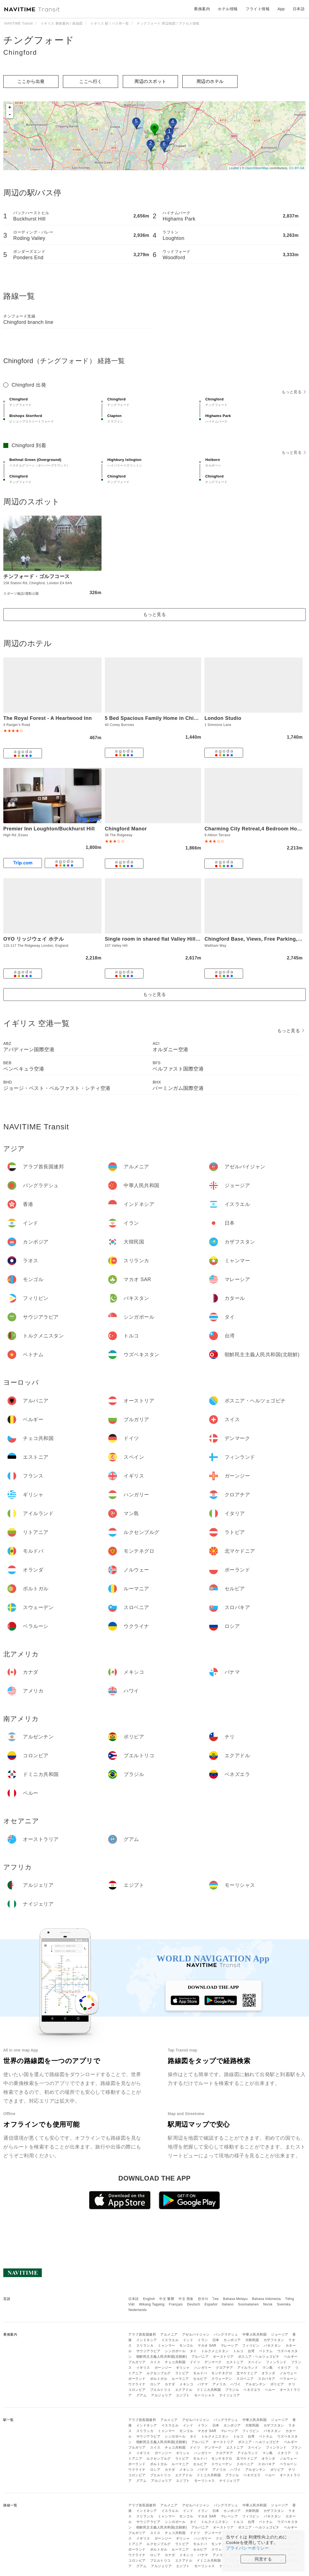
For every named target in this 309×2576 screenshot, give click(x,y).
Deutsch (193, 2304)
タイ (193, 2351)
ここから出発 (31, 81)
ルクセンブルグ (158, 2373)
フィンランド (276, 2362)
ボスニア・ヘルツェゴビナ (258, 2357)
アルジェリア (161, 2395)
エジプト (183, 2395)
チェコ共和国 (175, 2362)
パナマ (203, 2384)
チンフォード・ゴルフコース (36, 576)
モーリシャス (204, 2395)
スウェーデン (221, 2379)
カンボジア (232, 2340)
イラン (203, 2340)
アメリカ (219, 2384)
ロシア (155, 2384)
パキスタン (272, 2345)
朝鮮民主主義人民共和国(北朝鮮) (161, 2357)
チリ (291, 2384)
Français (176, 2304)
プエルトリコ (160, 2390)
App (281, 9)
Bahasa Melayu (235, 2299)
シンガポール (175, 2351)
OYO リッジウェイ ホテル (33, 939)
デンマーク (213, 2362)
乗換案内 (202, 9)
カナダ (170, 2384)
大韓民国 (252, 2340)
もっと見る (294, 392)
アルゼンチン (255, 2384)
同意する (263, 2559)
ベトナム (266, 2351)
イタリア (284, 2368)
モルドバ (200, 2373)
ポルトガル (158, 2379)
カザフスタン (273, 2340)
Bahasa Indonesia (266, 2299)
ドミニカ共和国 (209, 2390)
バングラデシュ (226, 2334)
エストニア (235, 2362)
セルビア (200, 2379)
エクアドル (184, 2390)
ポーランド (137, 2379)
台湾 (251, 2351)
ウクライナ (137, 2384)
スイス (155, 2362)
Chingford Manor (126, 828)
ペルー (270, 2390)
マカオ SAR (207, 2345)
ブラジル (232, 2390)
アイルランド (247, 2368)
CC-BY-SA (296, 168)
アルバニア (200, 2357)
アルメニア (169, 2334)
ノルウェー (288, 2373)
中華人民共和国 (255, 2334)
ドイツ (195, 2362)
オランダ (268, 2373)
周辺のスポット (150, 81)
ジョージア (279, 2334)
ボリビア (277, 2384)
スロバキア (266, 2379)
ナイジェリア (229, 2395)
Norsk (268, 2304)
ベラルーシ (288, 2379)
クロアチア (224, 2368)
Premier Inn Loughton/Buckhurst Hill (49, 828)
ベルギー (291, 2357)
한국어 (203, 2299)
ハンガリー (203, 2368)
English (149, 2299)
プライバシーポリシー (247, 2548)
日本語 (133, 2299)
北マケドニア (246, 2373)
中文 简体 (186, 2299)
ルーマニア (180, 2379)
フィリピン (251, 2345)
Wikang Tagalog (151, 2304)
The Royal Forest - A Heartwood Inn (47, 718)
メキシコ (186, 2384)
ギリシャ (183, 2368)
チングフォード (38, 40)
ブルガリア (137, 2362)
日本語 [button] (299, 9)
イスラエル (170, 2340)
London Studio (222, 718)
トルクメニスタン (215, 2351)
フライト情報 (258, 9)
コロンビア (137, 2390)
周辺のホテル (210, 81)
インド (188, 2340)
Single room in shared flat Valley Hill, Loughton (164, 939)
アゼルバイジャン (196, 2334)
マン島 (267, 2368)
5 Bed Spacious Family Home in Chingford (158, 718)
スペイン (255, 2362)
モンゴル (186, 2345)
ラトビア (182, 2373)
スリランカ (145, 2345)
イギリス (143, 2368)
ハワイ (235, 2384)
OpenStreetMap (256, 168)
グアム (141, 2395)
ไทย (215, 2299)
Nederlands (137, 2310)
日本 (215, 2340)
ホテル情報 (228, 9)
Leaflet (234, 168)
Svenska (284, 2304)
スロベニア (245, 2379)
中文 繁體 (166, 2299)
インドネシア (146, 2340)
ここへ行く (90, 81)
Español (210, 2304)
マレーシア (229, 2345)
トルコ (238, 2351)
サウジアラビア (148, 2351)
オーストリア (223, 2357)
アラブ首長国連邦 (142, 2334)
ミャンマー (166, 2345)
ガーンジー (163, 2368)
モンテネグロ (221, 2373)
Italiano (228, 2304)
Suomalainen (248, 2304)
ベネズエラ (252, 2390)
